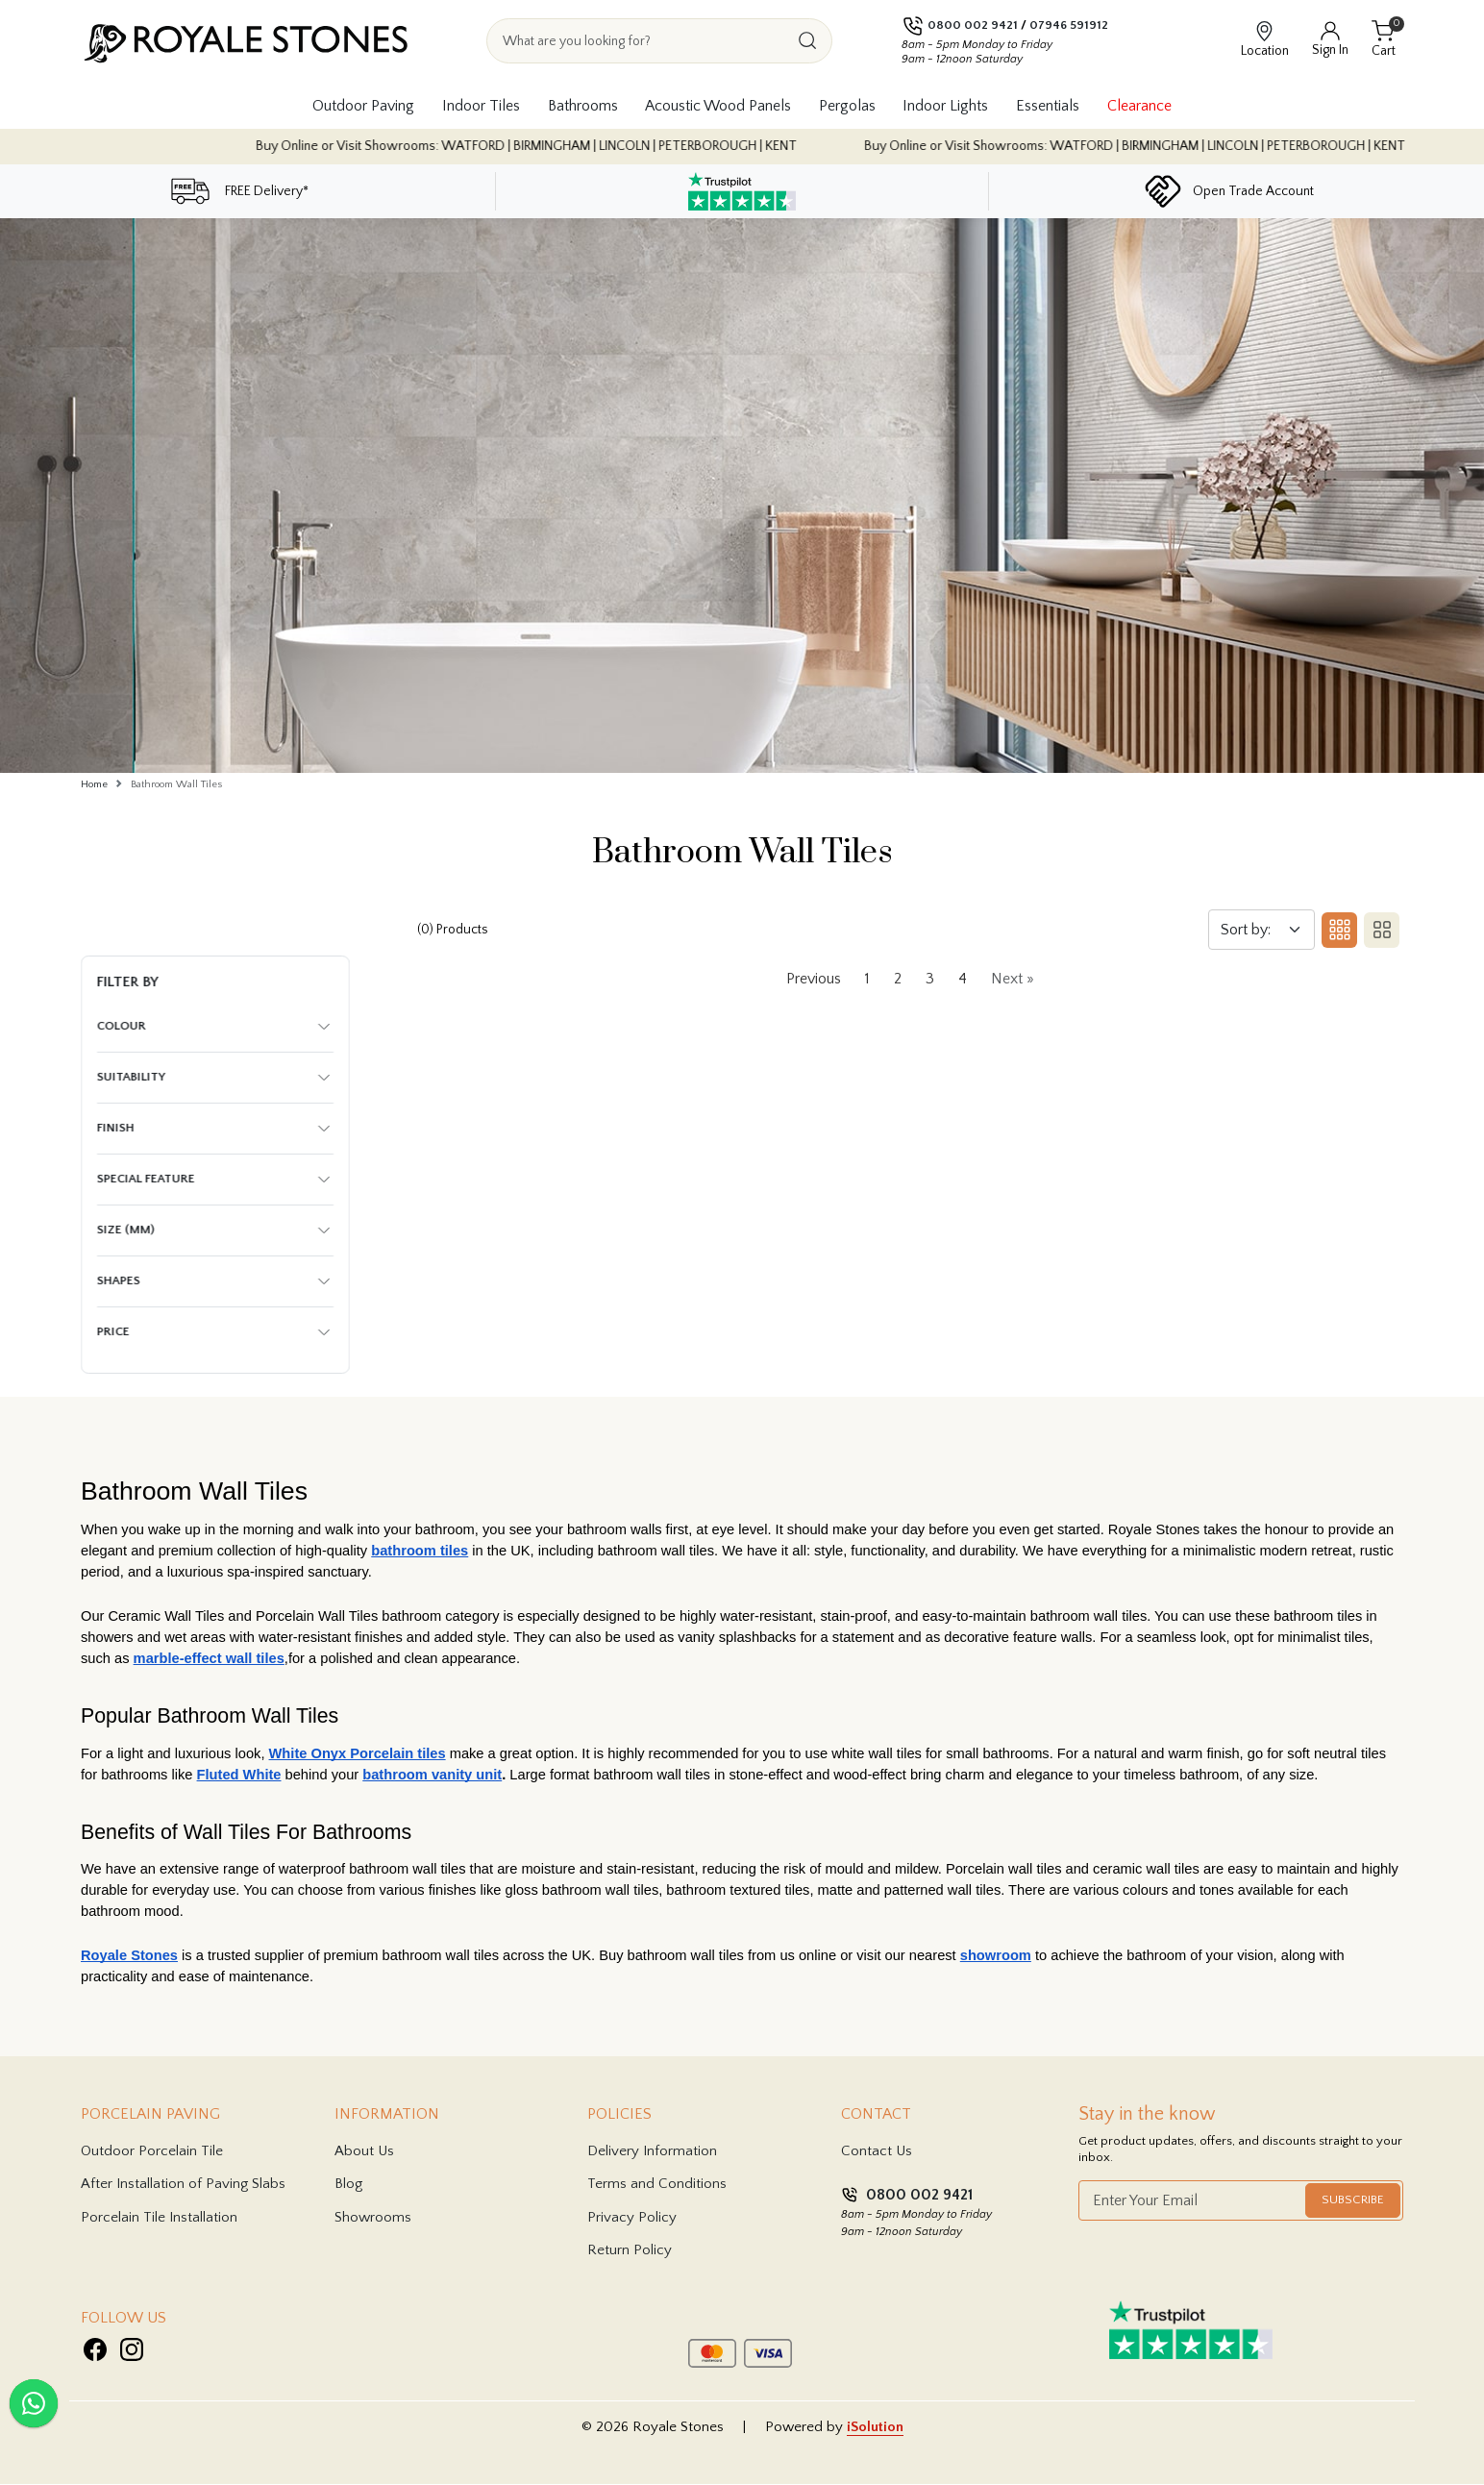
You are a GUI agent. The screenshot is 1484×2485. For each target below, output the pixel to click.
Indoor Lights (945, 105)
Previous (813, 979)
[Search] (807, 40)
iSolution (875, 2427)
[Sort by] (1261, 930)
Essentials (1047, 105)
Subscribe (1353, 2200)
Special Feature (146, 1179)
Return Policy (629, 2251)
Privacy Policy (632, 2217)
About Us (364, 2151)
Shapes (118, 1281)
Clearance (1139, 105)
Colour (121, 1026)
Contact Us (876, 2151)
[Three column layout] (1336, 930)
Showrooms (372, 2217)
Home (94, 784)
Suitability (131, 1077)
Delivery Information (652, 2151)
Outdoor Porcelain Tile (152, 2151)
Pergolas (847, 105)
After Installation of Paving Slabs (183, 2184)
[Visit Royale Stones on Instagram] (131, 2350)
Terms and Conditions (657, 2184)
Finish (116, 1128)
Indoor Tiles (481, 105)
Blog (348, 2184)
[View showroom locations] (1265, 40)
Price (113, 1332)
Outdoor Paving (363, 105)
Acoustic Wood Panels (718, 105)
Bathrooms (583, 105)
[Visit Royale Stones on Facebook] (95, 2350)
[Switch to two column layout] (1378, 930)
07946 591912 (1068, 25)
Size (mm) (126, 1230)
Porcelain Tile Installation (159, 2217)
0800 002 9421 (973, 25)
